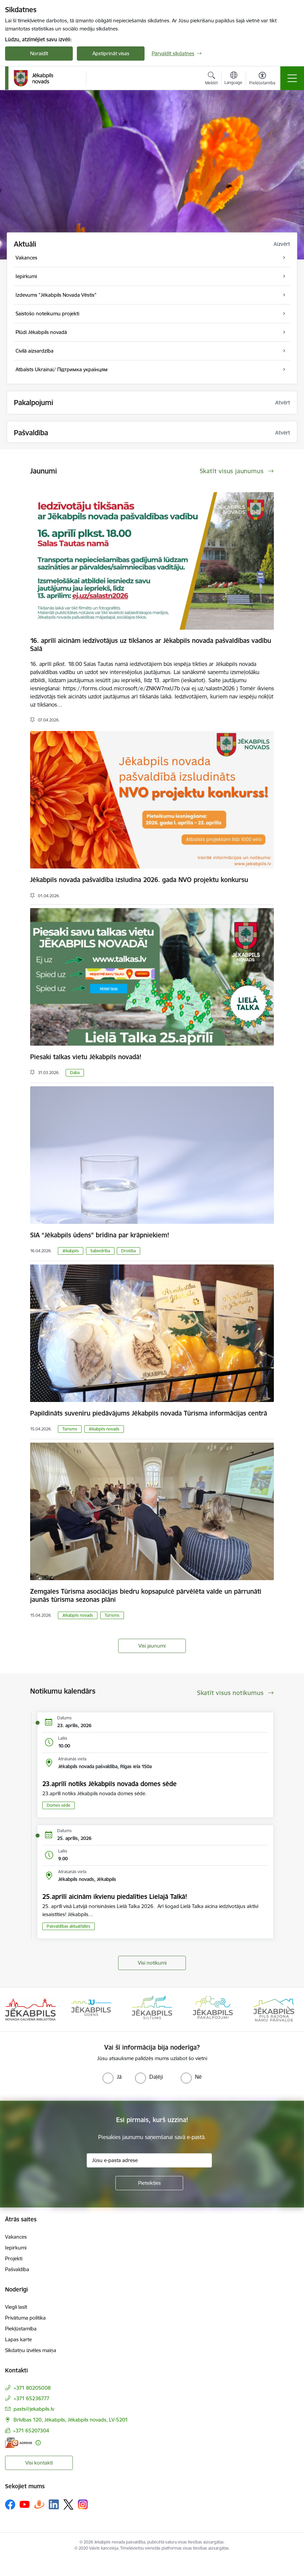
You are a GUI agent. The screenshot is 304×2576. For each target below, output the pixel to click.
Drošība (128, 1250)
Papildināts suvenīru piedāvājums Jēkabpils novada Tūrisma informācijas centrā (148, 1413)
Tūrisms (69, 1428)
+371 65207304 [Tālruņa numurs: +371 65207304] (31, 2430)
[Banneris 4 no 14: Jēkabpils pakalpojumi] (213, 2009)
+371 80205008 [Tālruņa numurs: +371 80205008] (32, 2388)
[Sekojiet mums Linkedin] (54, 2504)
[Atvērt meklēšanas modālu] (211, 79)
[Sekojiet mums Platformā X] (68, 2504)
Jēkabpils (70, 1250)
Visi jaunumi (152, 1645)
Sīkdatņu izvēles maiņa (30, 2350)
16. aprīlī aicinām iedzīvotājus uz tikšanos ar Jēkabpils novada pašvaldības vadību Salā (150, 644)
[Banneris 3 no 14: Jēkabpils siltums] (152, 2009)
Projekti (13, 2258)
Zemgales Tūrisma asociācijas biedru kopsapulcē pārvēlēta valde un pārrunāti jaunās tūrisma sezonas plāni (145, 1595)
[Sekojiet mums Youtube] (25, 2504)
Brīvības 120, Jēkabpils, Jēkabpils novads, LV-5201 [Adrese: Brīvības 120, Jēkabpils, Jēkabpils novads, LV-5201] (71, 2419)
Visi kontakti (39, 2462)
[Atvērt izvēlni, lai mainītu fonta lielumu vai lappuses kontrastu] (262, 79)
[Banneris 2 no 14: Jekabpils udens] (91, 2009)
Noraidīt (39, 53)
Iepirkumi (15, 2247)
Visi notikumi (152, 1963)
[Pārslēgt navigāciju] (292, 78)
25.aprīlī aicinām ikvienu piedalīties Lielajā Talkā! (114, 1896)
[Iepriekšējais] (15, 2009)
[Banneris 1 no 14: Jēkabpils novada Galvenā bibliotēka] (30, 2009)
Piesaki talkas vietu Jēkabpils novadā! (86, 1057)
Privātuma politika (25, 2318)
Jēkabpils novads (104, 1428)
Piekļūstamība (21, 2328)
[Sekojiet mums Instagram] (83, 2504)
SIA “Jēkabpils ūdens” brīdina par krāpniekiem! (99, 1235)
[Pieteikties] (149, 2183)
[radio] (112, 2077)
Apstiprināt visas (110, 53)
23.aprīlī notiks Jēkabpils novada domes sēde (109, 1784)
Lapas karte (18, 2339)
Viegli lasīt (16, 2307)
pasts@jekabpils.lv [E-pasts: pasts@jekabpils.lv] (34, 2409)
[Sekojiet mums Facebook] (10, 2504)
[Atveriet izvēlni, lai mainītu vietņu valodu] (233, 79)
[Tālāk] (289, 2009)
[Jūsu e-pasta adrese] (149, 2160)
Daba (75, 1072)
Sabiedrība (100, 1250)
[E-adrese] (18, 2442)
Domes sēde (58, 1805)
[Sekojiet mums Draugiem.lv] (39, 2504)
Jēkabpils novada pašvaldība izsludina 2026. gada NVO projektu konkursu (139, 880)
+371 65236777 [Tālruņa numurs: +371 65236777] (31, 2398)
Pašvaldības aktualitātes (68, 1926)
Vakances (16, 2237)
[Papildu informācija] (38, 2442)
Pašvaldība (17, 2269)
